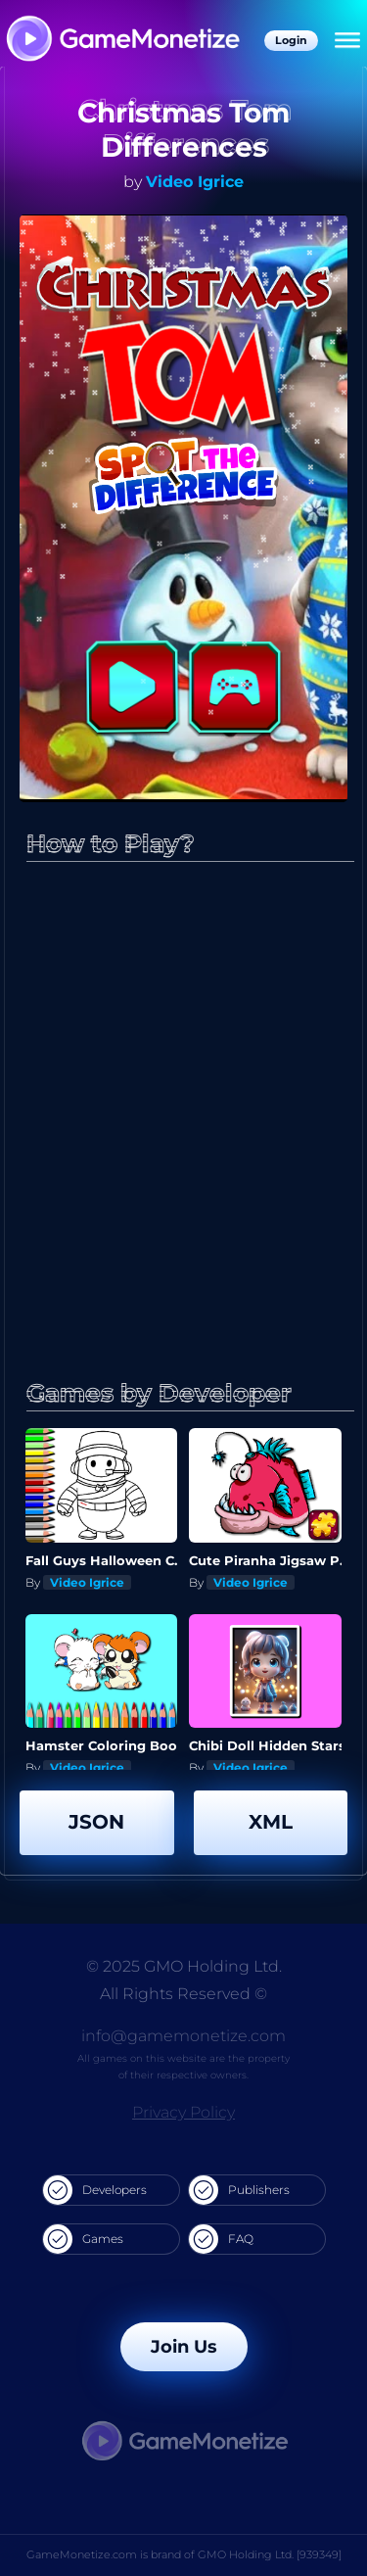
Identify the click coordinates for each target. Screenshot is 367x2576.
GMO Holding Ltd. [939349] (270, 2554)
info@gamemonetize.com (183, 2036)
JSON (96, 1822)
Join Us (184, 2347)
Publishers (239, 2190)
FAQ (221, 2239)
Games (83, 2239)
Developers (95, 2190)
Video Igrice (195, 181)
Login (291, 40)
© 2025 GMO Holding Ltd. (184, 1966)
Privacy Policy (183, 2112)
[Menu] (347, 41)
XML (271, 1822)
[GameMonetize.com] (122, 41)
